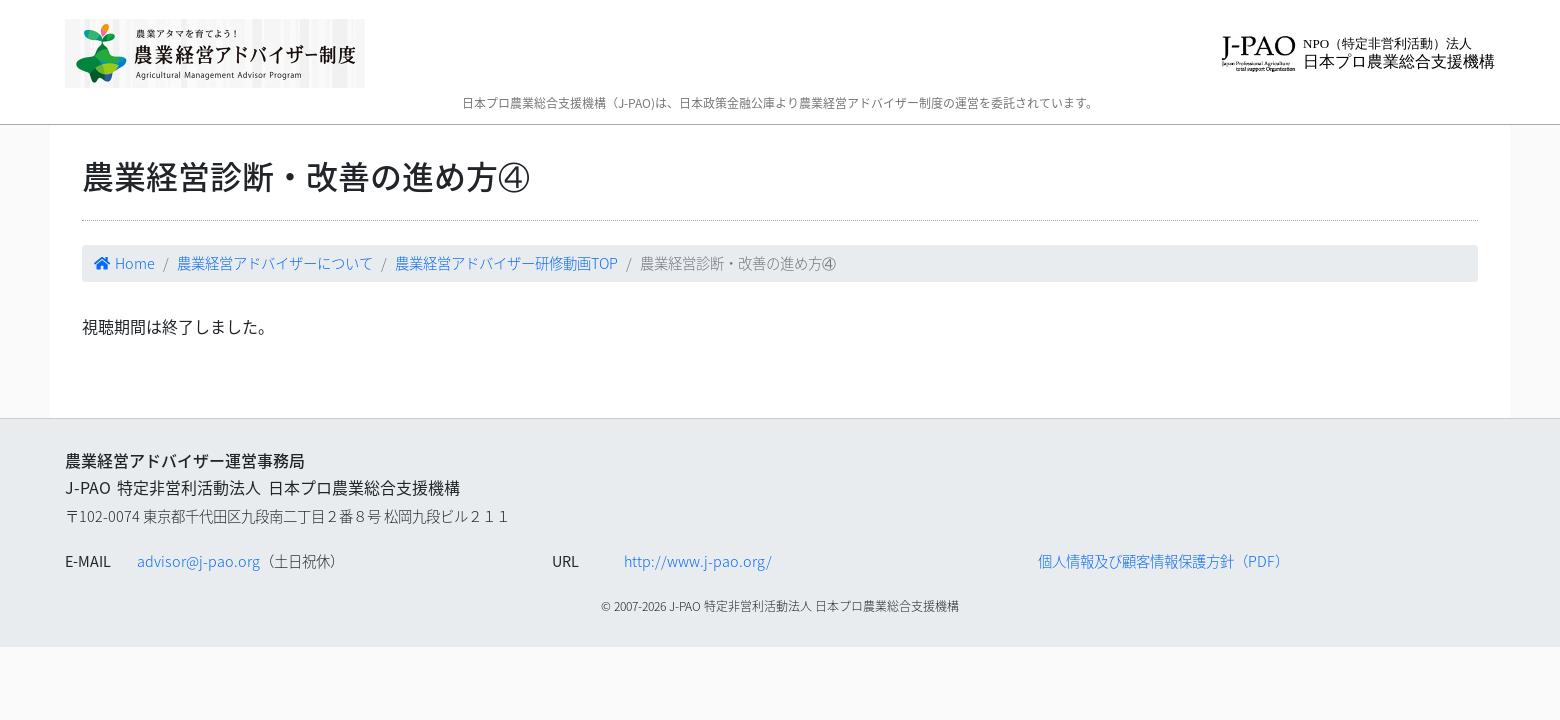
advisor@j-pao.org (198, 561)
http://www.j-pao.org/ (698, 561)
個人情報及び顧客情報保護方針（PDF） (1163, 561)
